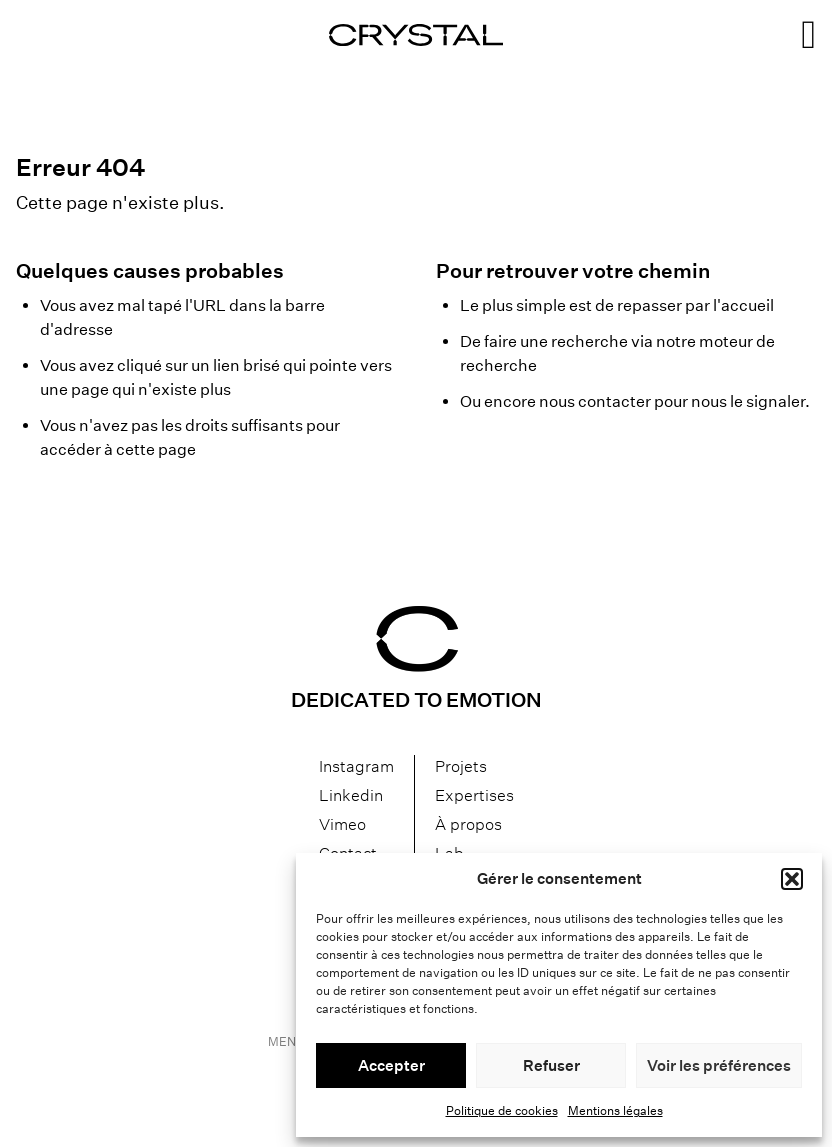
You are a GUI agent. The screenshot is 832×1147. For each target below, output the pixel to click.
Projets (461, 766)
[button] (792, 879)
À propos (468, 824)
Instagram (356, 766)
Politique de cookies (502, 1110)
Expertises (474, 795)
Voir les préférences (719, 1065)
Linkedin (351, 795)
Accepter (391, 1065)
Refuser (551, 1065)
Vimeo (342, 824)
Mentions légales (615, 1110)
